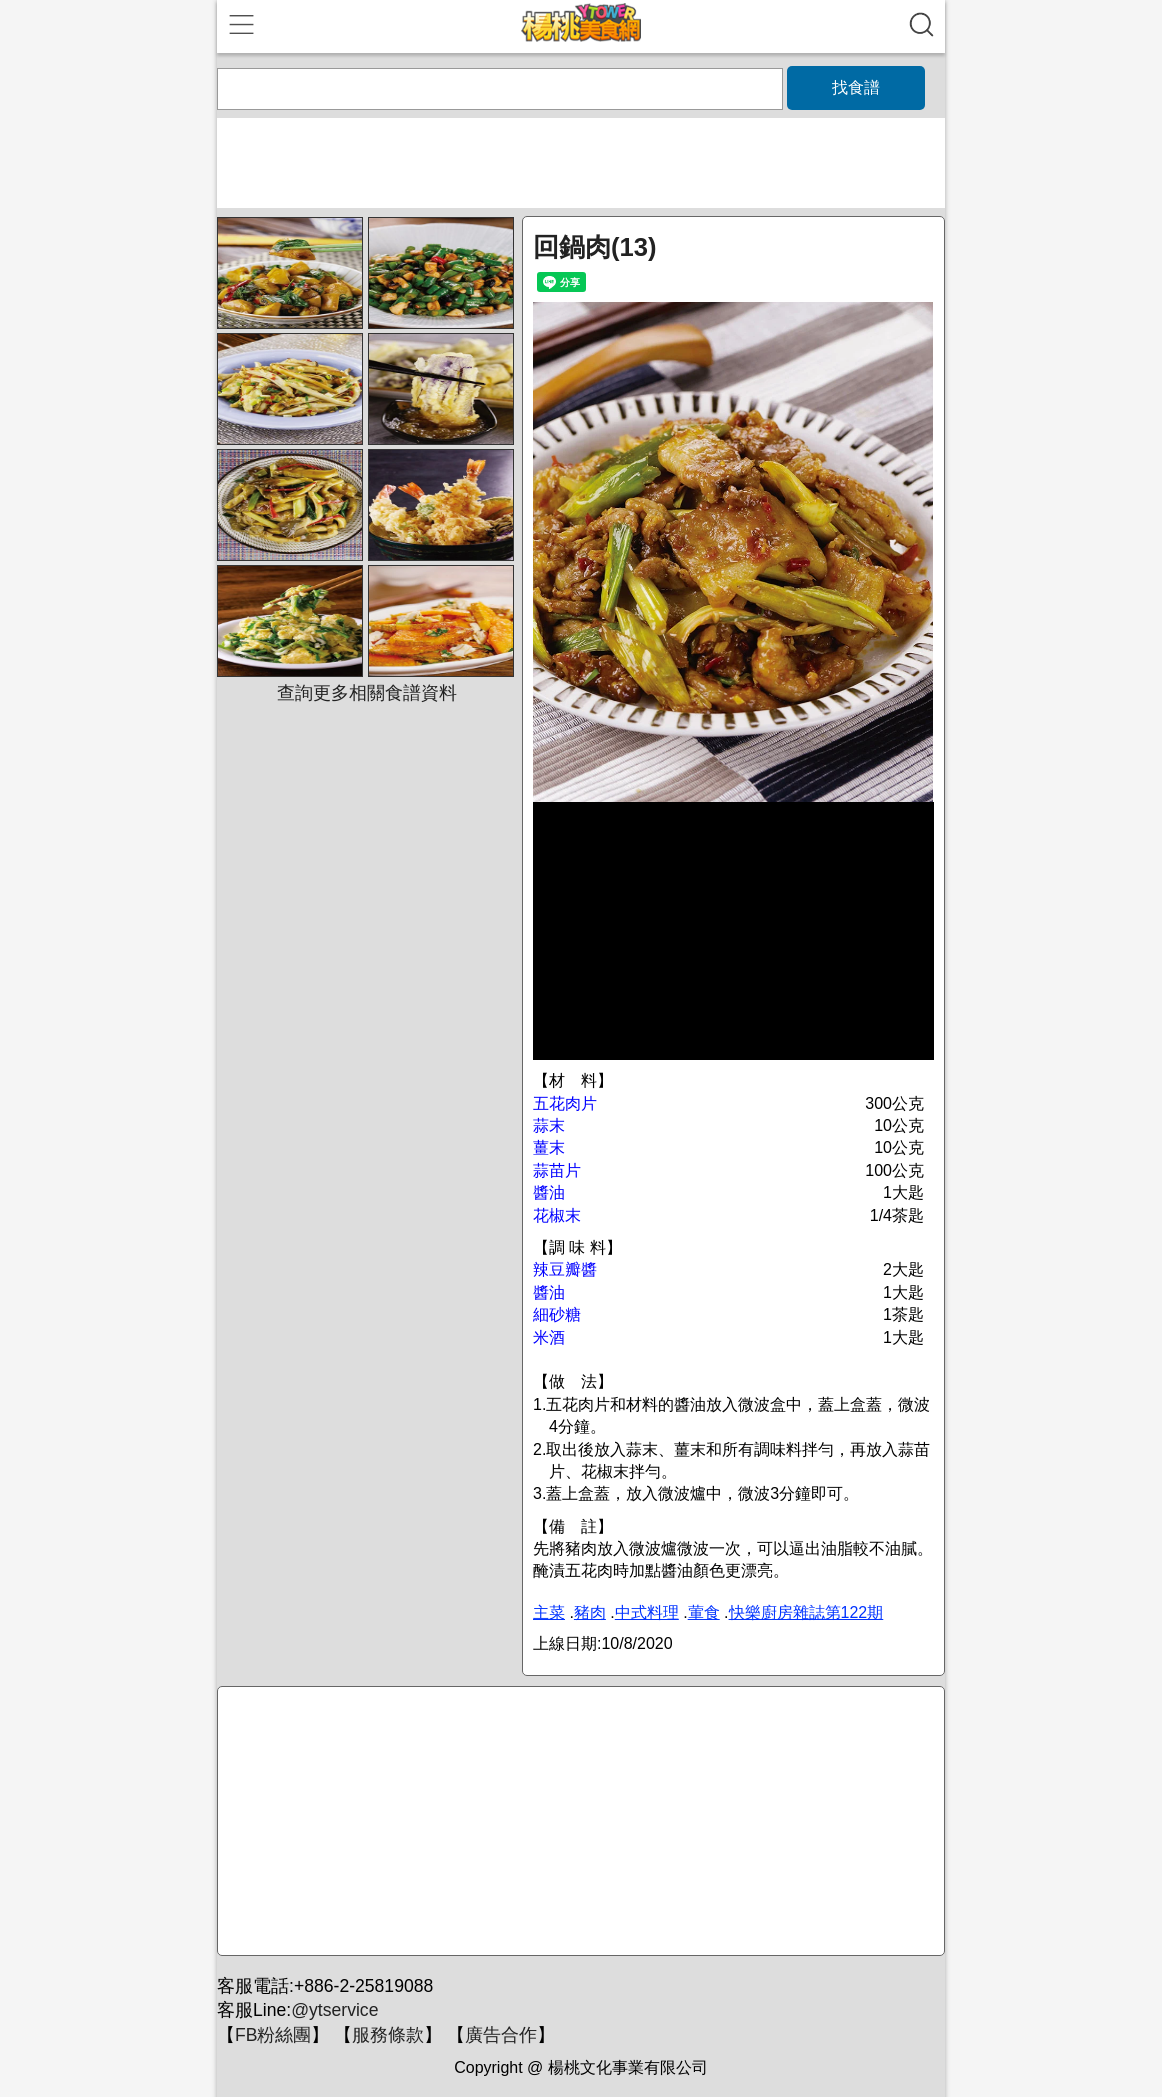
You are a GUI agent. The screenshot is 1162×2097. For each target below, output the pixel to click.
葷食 (704, 1612)
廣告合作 (501, 2035)
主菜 (549, 1612)
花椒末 (557, 1215)
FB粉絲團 (273, 2035)
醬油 (549, 1192)
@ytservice (334, 2010)
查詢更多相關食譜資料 (367, 693)
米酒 (549, 1337)
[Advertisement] (578, 1822)
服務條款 (388, 2035)
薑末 (549, 1147)
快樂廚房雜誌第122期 (806, 1612)
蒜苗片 (557, 1170)
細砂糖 (557, 1314)
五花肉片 (565, 1103)
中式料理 (647, 1612)
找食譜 (856, 87)
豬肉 (590, 1612)
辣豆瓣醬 (565, 1269)
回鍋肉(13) (595, 247)
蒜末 (549, 1125)
